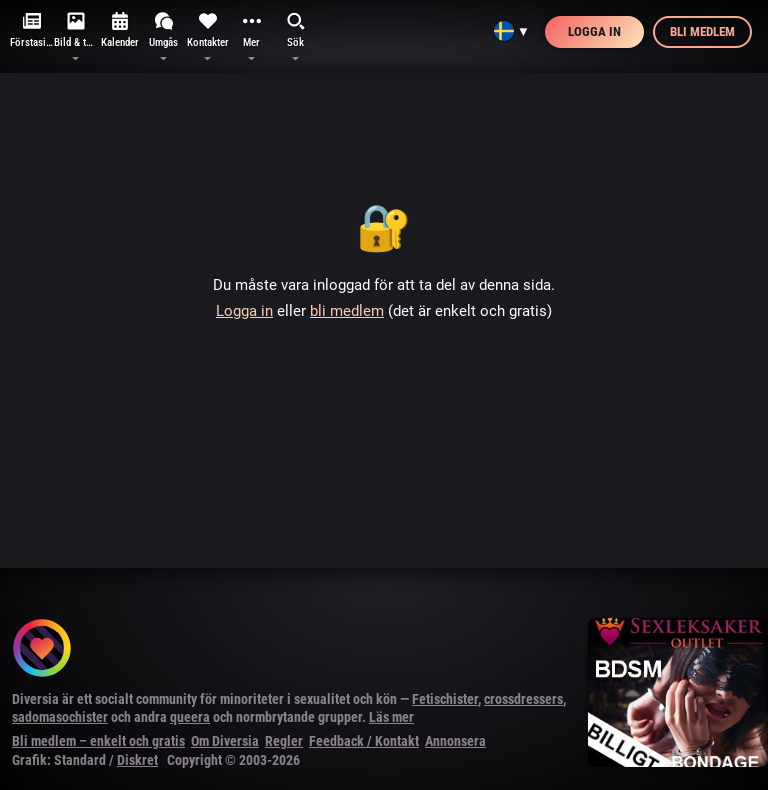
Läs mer (391, 717)
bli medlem (347, 311)
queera (190, 717)
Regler (284, 741)
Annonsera (455, 741)
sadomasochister (60, 717)
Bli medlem (702, 31)
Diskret (137, 760)
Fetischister (445, 699)
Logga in (594, 31)
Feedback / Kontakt (364, 741)
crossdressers (523, 699)
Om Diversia (225, 741)
